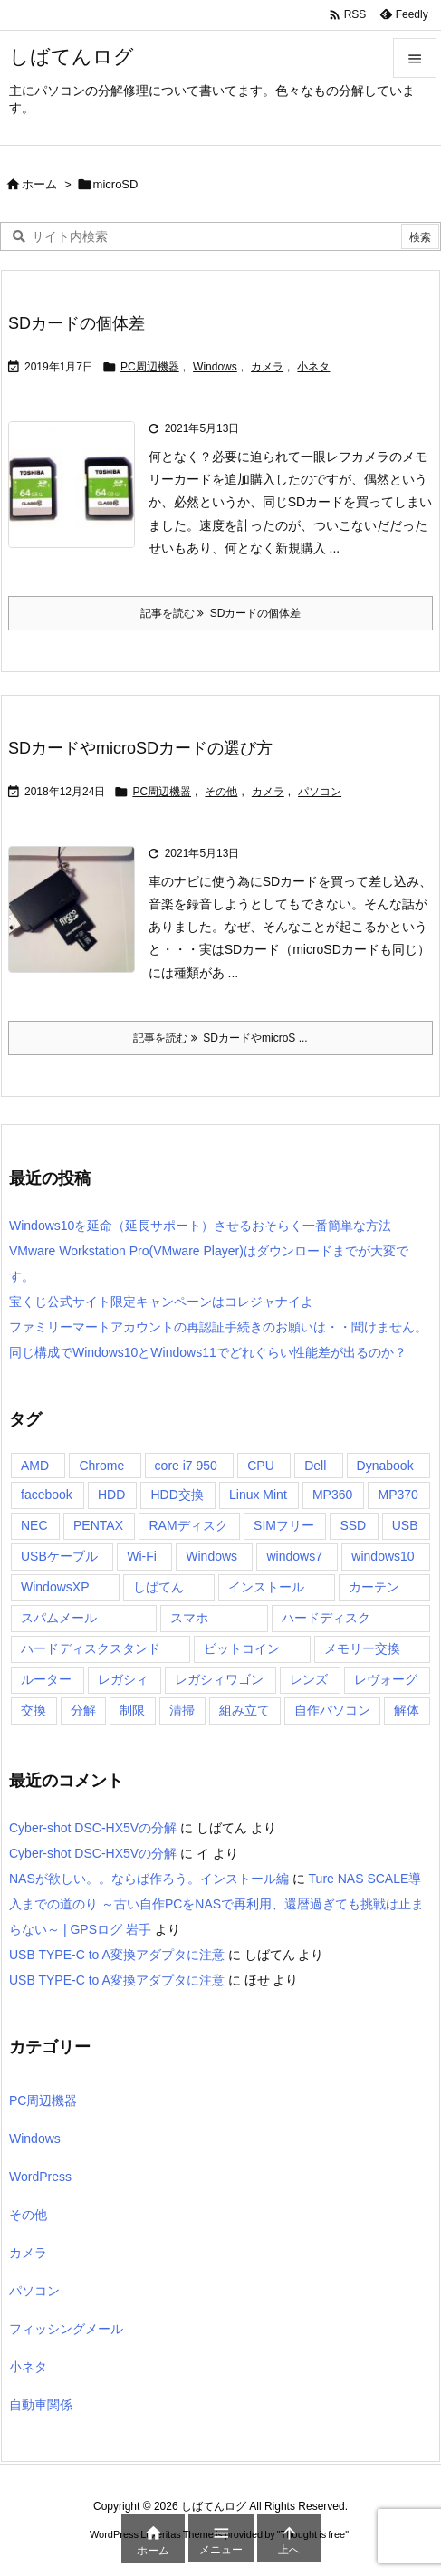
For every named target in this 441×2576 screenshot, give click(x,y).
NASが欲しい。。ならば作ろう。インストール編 (149, 1878)
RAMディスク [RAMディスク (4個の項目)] (188, 1525)
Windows (215, 366)
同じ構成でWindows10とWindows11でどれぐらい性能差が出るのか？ (208, 1352)
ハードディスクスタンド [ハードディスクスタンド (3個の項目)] (90, 1648)
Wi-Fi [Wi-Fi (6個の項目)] (142, 1556)
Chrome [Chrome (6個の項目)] (101, 1465)
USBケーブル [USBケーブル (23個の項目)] (59, 1556)
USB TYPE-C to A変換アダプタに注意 (117, 1954)
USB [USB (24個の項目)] (405, 1525)
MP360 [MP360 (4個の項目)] (332, 1494)
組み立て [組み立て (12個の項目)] (244, 1710)
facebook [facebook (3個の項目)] (46, 1494)
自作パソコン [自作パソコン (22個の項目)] (332, 1710)
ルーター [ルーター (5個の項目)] (46, 1679)
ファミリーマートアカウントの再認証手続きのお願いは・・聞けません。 (218, 1327)
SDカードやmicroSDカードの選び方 (140, 748)
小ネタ (313, 366)
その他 (221, 791)
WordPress (40, 2176)
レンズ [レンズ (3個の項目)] (309, 1679)
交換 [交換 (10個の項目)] (33, 1710)
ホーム (39, 184)
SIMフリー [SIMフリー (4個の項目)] (284, 1525)
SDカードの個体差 (76, 323)
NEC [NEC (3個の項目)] (34, 1525)
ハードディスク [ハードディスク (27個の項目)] (326, 1617)
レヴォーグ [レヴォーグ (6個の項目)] (385, 1679)
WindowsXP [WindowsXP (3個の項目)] (55, 1587)
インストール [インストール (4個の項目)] (266, 1587)
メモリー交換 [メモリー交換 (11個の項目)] (362, 1648)
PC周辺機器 (149, 366)
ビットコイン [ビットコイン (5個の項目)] (242, 1648)
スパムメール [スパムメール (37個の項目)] (59, 1617)
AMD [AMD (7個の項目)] (35, 1465)
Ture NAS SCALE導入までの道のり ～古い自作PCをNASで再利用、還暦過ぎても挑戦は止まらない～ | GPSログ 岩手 (216, 1904)
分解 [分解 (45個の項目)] (83, 1710)
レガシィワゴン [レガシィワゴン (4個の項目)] (219, 1679)
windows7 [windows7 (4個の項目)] (293, 1556)
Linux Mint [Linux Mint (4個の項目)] (258, 1494)
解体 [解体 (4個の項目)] (406, 1710)
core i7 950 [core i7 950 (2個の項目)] (186, 1465)
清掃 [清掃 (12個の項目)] (182, 1710)
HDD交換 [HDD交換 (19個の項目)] (176, 1494)
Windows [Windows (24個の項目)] (211, 1556)
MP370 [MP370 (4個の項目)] (397, 1494)
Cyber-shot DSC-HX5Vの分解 (93, 1828)
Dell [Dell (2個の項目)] (315, 1465)
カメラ (267, 366)
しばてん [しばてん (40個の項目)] (158, 1587)
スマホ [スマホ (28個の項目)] (189, 1617)
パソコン (319, 791)
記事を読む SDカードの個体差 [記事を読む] (221, 613)
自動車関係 (40, 2405)
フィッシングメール (66, 2328)
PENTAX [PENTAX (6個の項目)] (98, 1525)
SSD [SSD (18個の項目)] (353, 1525)
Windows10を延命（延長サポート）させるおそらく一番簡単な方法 (200, 1225)
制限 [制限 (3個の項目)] (132, 1710)
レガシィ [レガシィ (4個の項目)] (123, 1679)
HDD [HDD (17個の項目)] (111, 1494)
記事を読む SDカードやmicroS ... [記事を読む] (220, 1038)
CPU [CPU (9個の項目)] (260, 1465)
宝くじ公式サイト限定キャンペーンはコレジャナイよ (161, 1301)
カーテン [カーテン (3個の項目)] (374, 1587)
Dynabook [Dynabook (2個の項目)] (385, 1465)
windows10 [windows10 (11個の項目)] (382, 1556)
